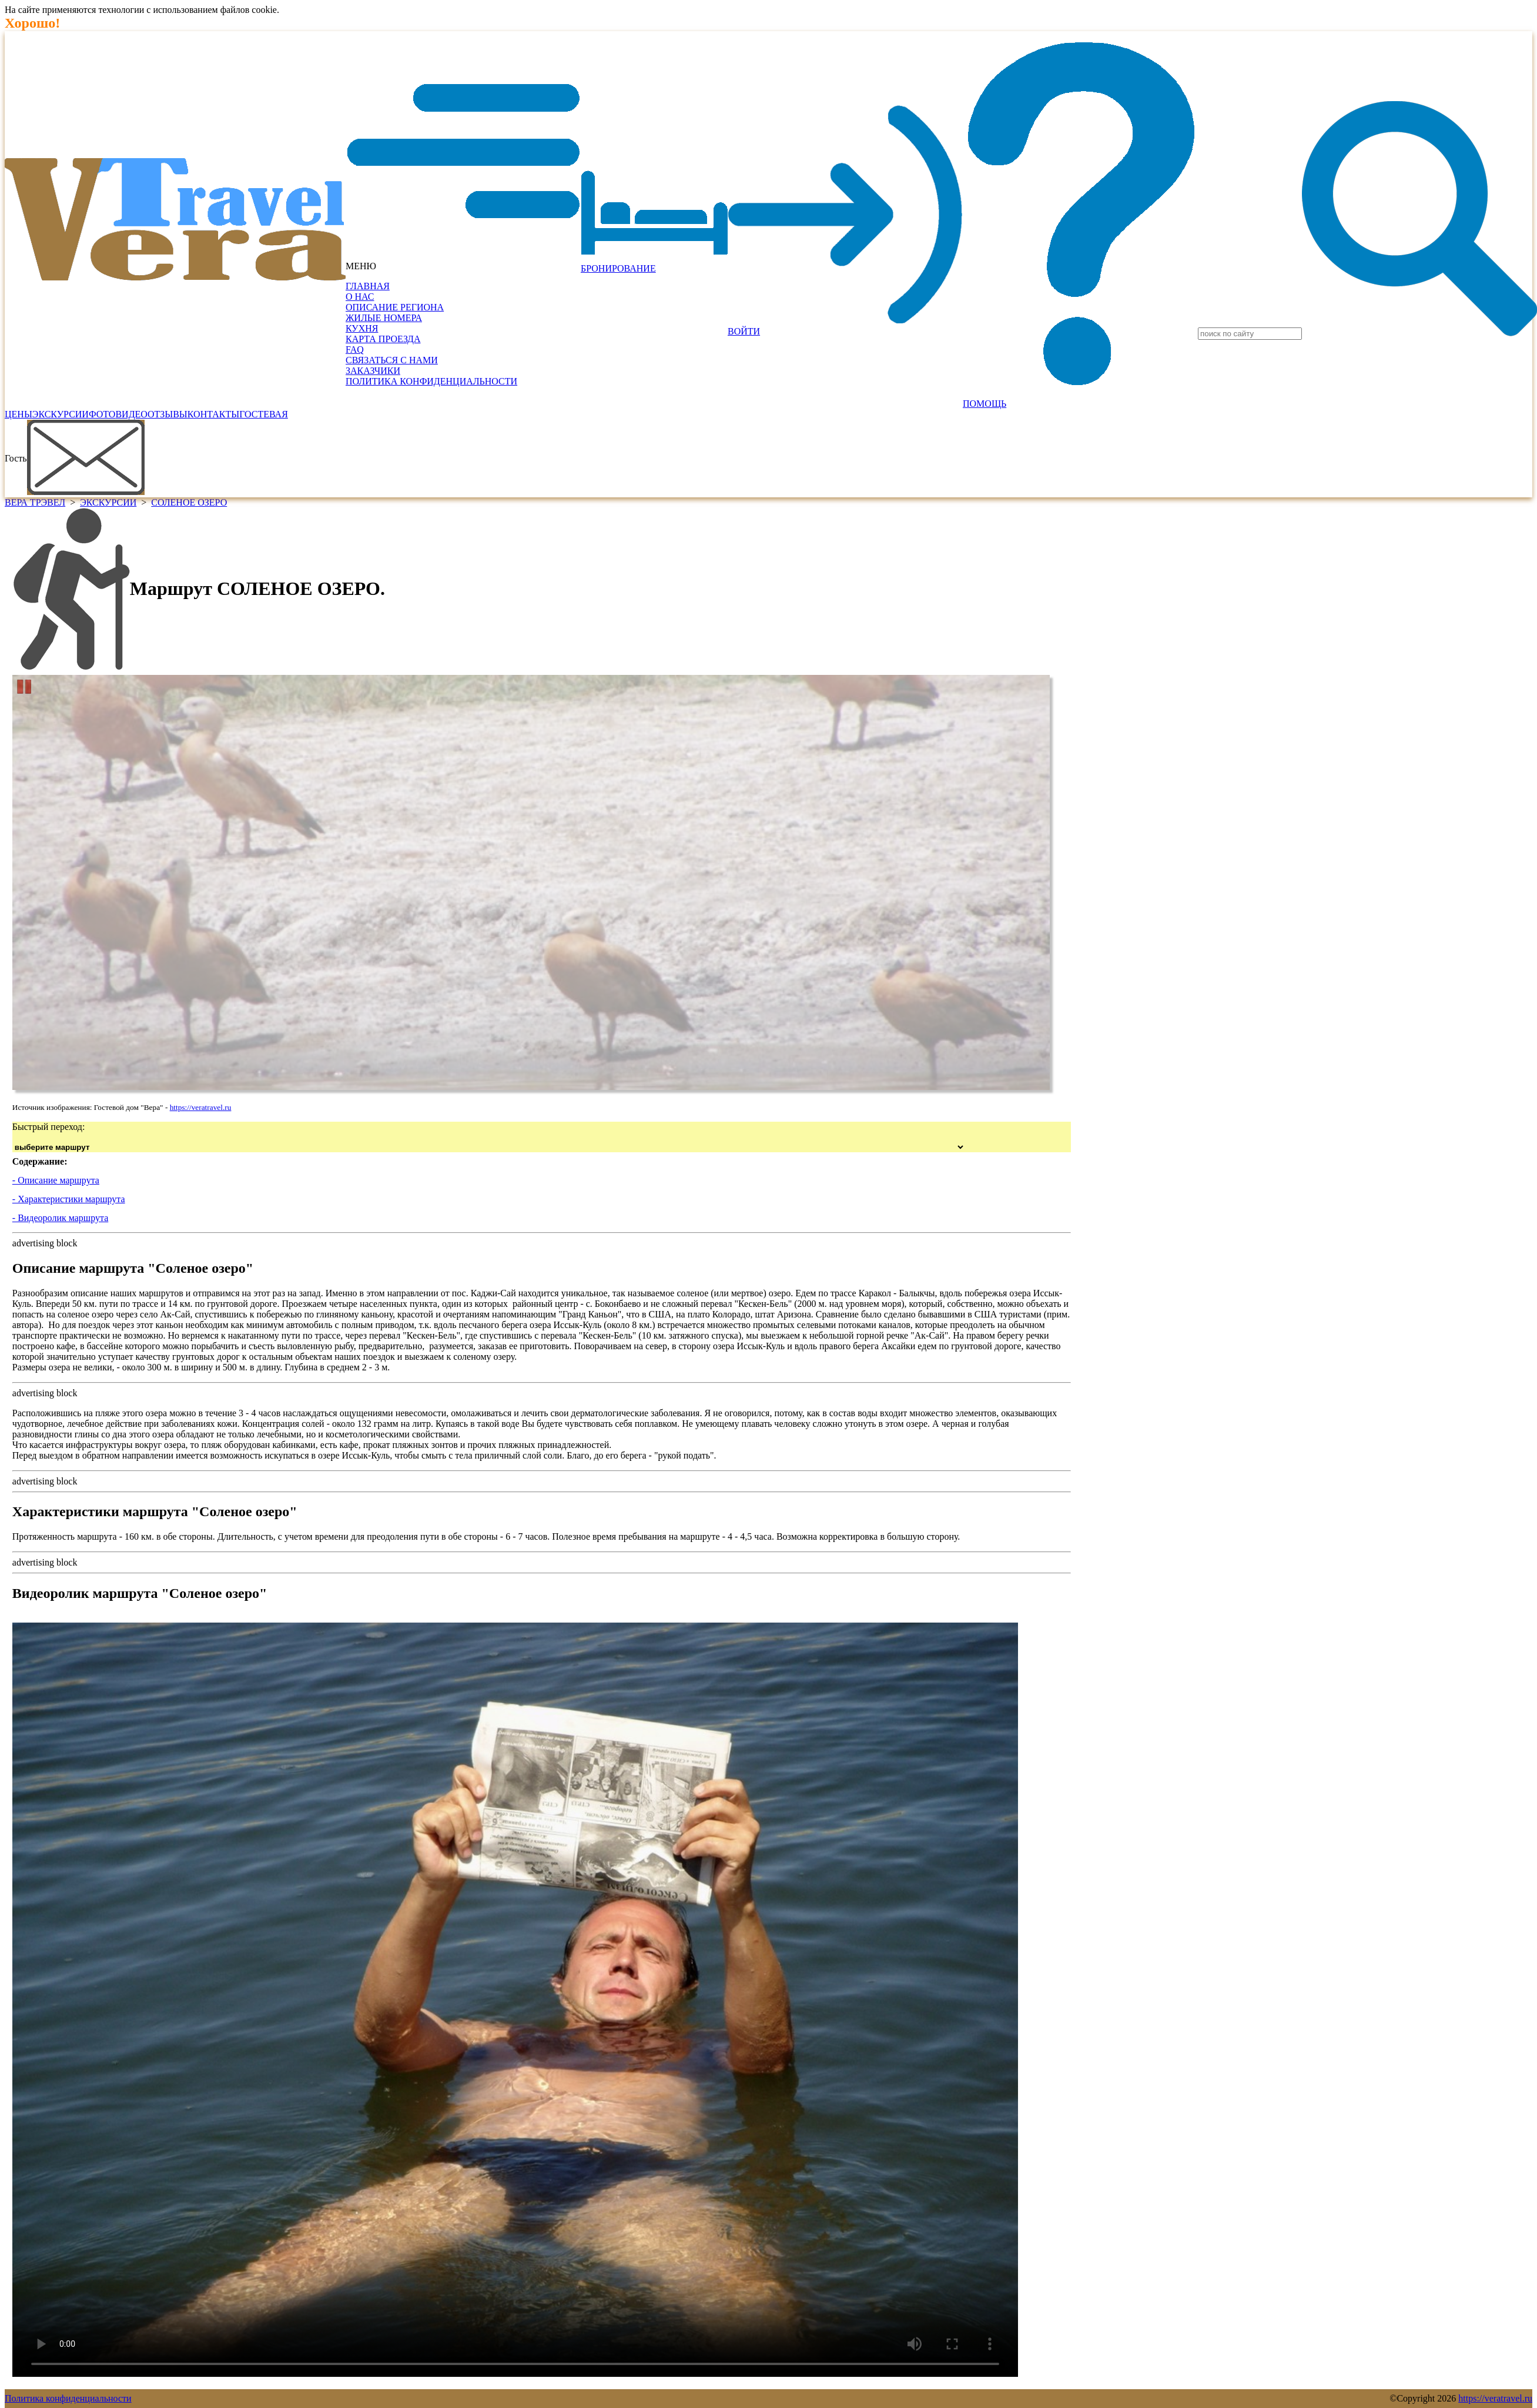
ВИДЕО (131, 414)
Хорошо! (32, 23)
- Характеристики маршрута (68, 1199)
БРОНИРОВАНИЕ (618, 268)
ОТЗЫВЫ (167, 414)
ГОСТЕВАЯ (263, 414)
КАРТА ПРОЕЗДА (383, 339)
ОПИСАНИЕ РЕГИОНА (395, 307)
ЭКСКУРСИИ (60, 414)
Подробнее (303, 10)
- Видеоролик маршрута (60, 1218)
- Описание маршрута (55, 1180)
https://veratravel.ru (201, 1107)
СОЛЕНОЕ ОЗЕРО (189, 502)
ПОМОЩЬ (984, 404)
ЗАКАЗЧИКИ (373, 371)
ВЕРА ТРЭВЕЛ (35, 502)
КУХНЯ (362, 328)
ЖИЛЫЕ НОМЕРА (384, 318)
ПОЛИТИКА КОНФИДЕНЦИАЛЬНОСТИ (431, 381)
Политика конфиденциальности (68, 2398)
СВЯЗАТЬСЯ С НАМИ (392, 360)
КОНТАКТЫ (213, 414)
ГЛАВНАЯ (368, 286)
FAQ (355, 349)
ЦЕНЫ (18, 414)
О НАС (360, 297)
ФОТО (102, 414)
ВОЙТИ (744, 331)
